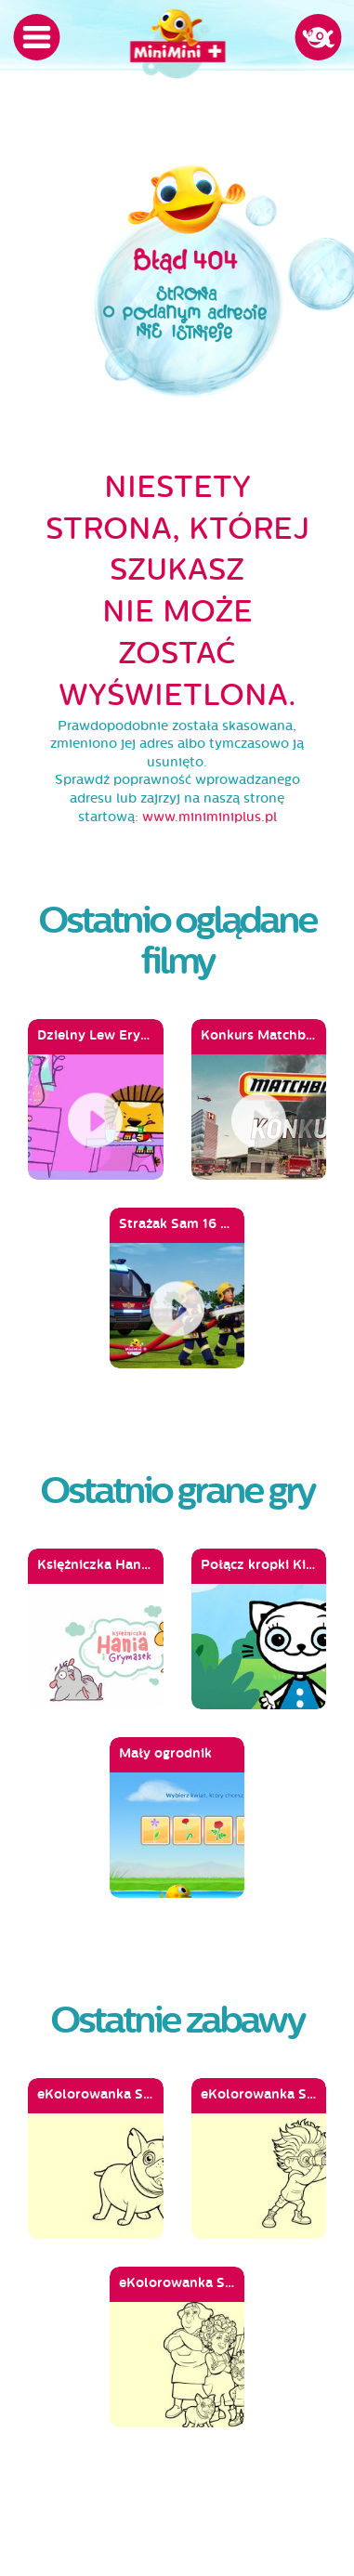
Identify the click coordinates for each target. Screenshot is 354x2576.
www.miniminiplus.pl (209, 817)
